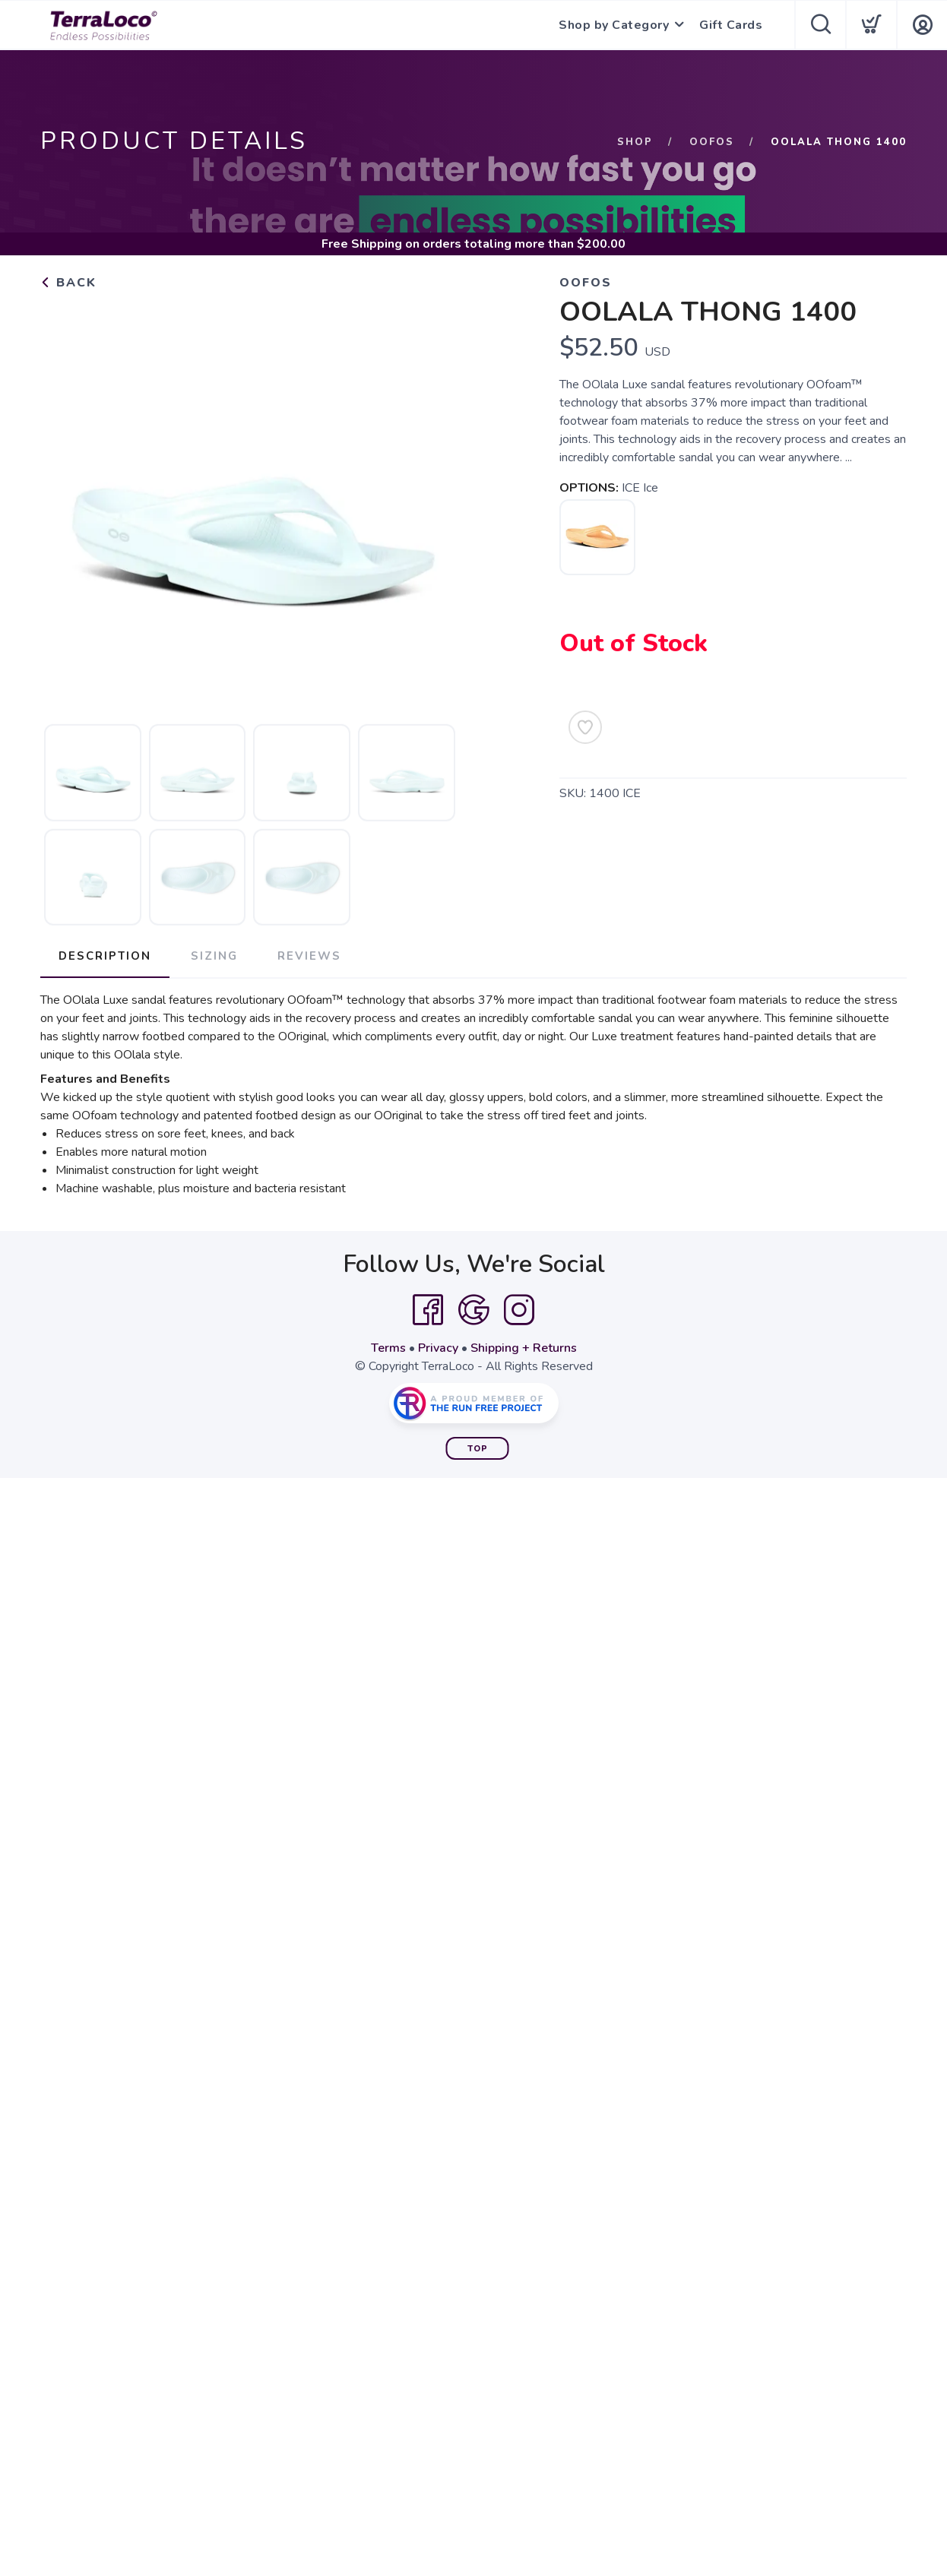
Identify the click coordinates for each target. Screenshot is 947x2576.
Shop (635, 142)
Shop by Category (614, 25)
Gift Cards (730, 25)
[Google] (473, 1310)
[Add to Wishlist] (585, 727)
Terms (388, 1348)
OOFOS (711, 142)
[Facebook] (428, 1310)
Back (68, 282)
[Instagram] (519, 1310)
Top (477, 1448)
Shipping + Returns (523, 1348)
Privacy (438, 1348)
